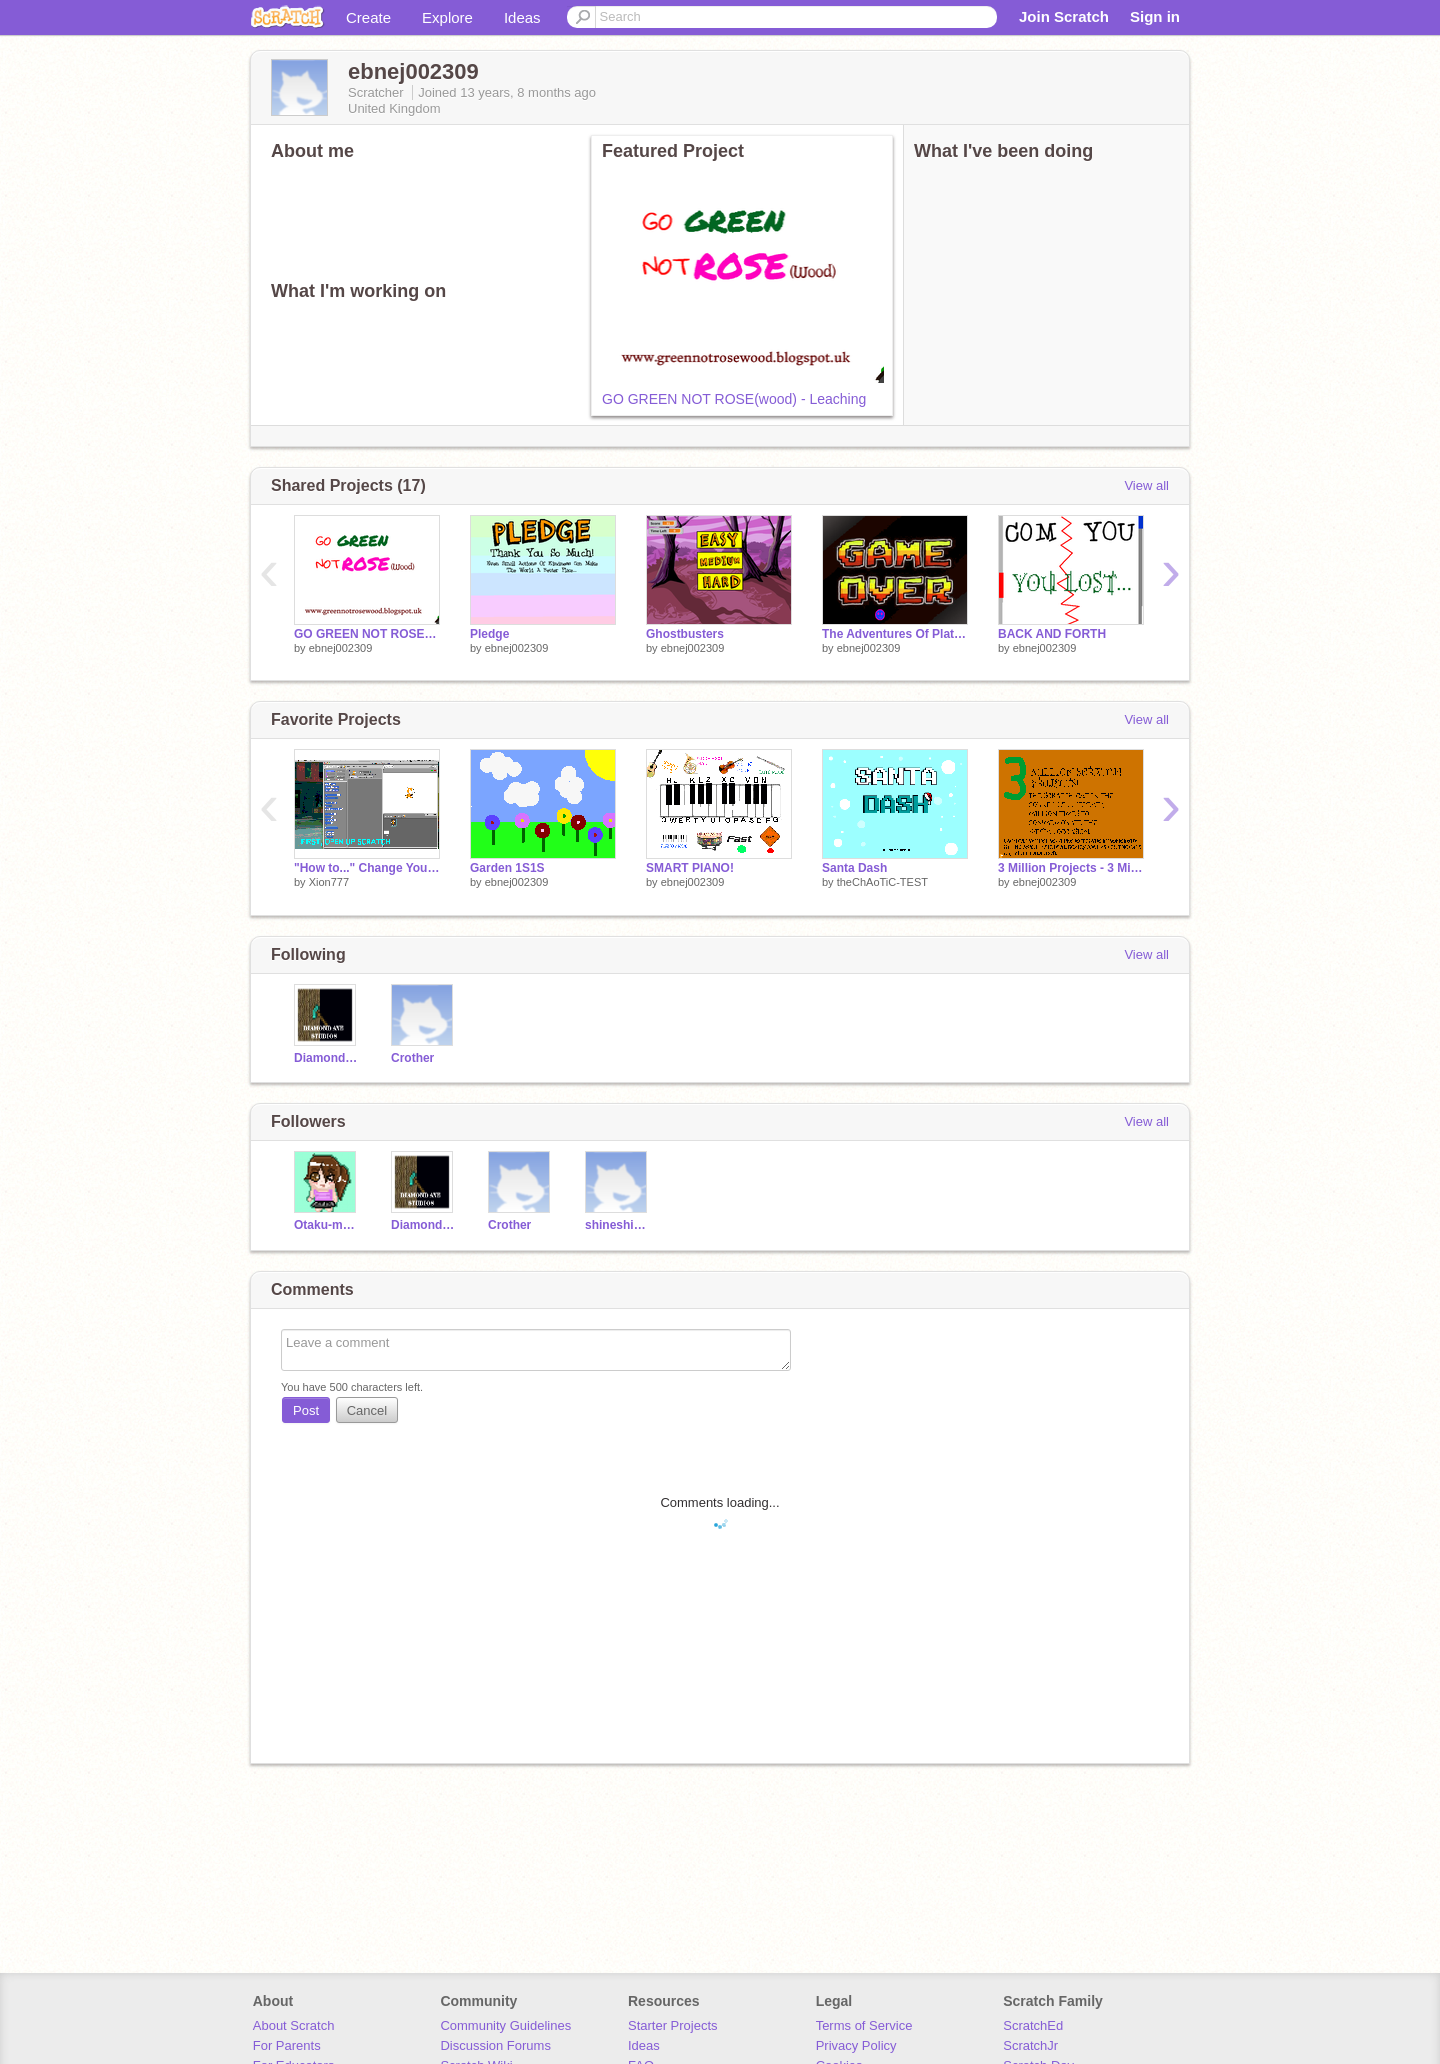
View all (1146, 485)
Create (368, 17)
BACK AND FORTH (1052, 634)
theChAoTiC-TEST (882, 882)
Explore (447, 17)
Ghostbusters (685, 634)
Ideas (522, 17)
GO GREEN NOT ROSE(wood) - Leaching (734, 399)
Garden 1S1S (507, 868)
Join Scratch (1064, 16)
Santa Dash (854, 868)
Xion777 (329, 882)
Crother (412, 1058)
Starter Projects (673, 2025)
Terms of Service (864, 2025)
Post (306, 1410)
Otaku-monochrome (327, 1225)
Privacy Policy (856, 2045)
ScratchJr (1030, 2045)
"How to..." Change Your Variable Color (367, 868)
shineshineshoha (618, 1225)
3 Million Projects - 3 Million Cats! (1071, 868)
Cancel (367, 1410)
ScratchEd (1033, 2025)
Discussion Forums (495, 2045)
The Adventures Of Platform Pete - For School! (895, 634)
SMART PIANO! (690, 868)
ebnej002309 (341, 648)
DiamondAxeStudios (327, 1058)
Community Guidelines (505, 2025)
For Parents (287, 2045)
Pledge (489, 634)
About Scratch (294, 2025)
